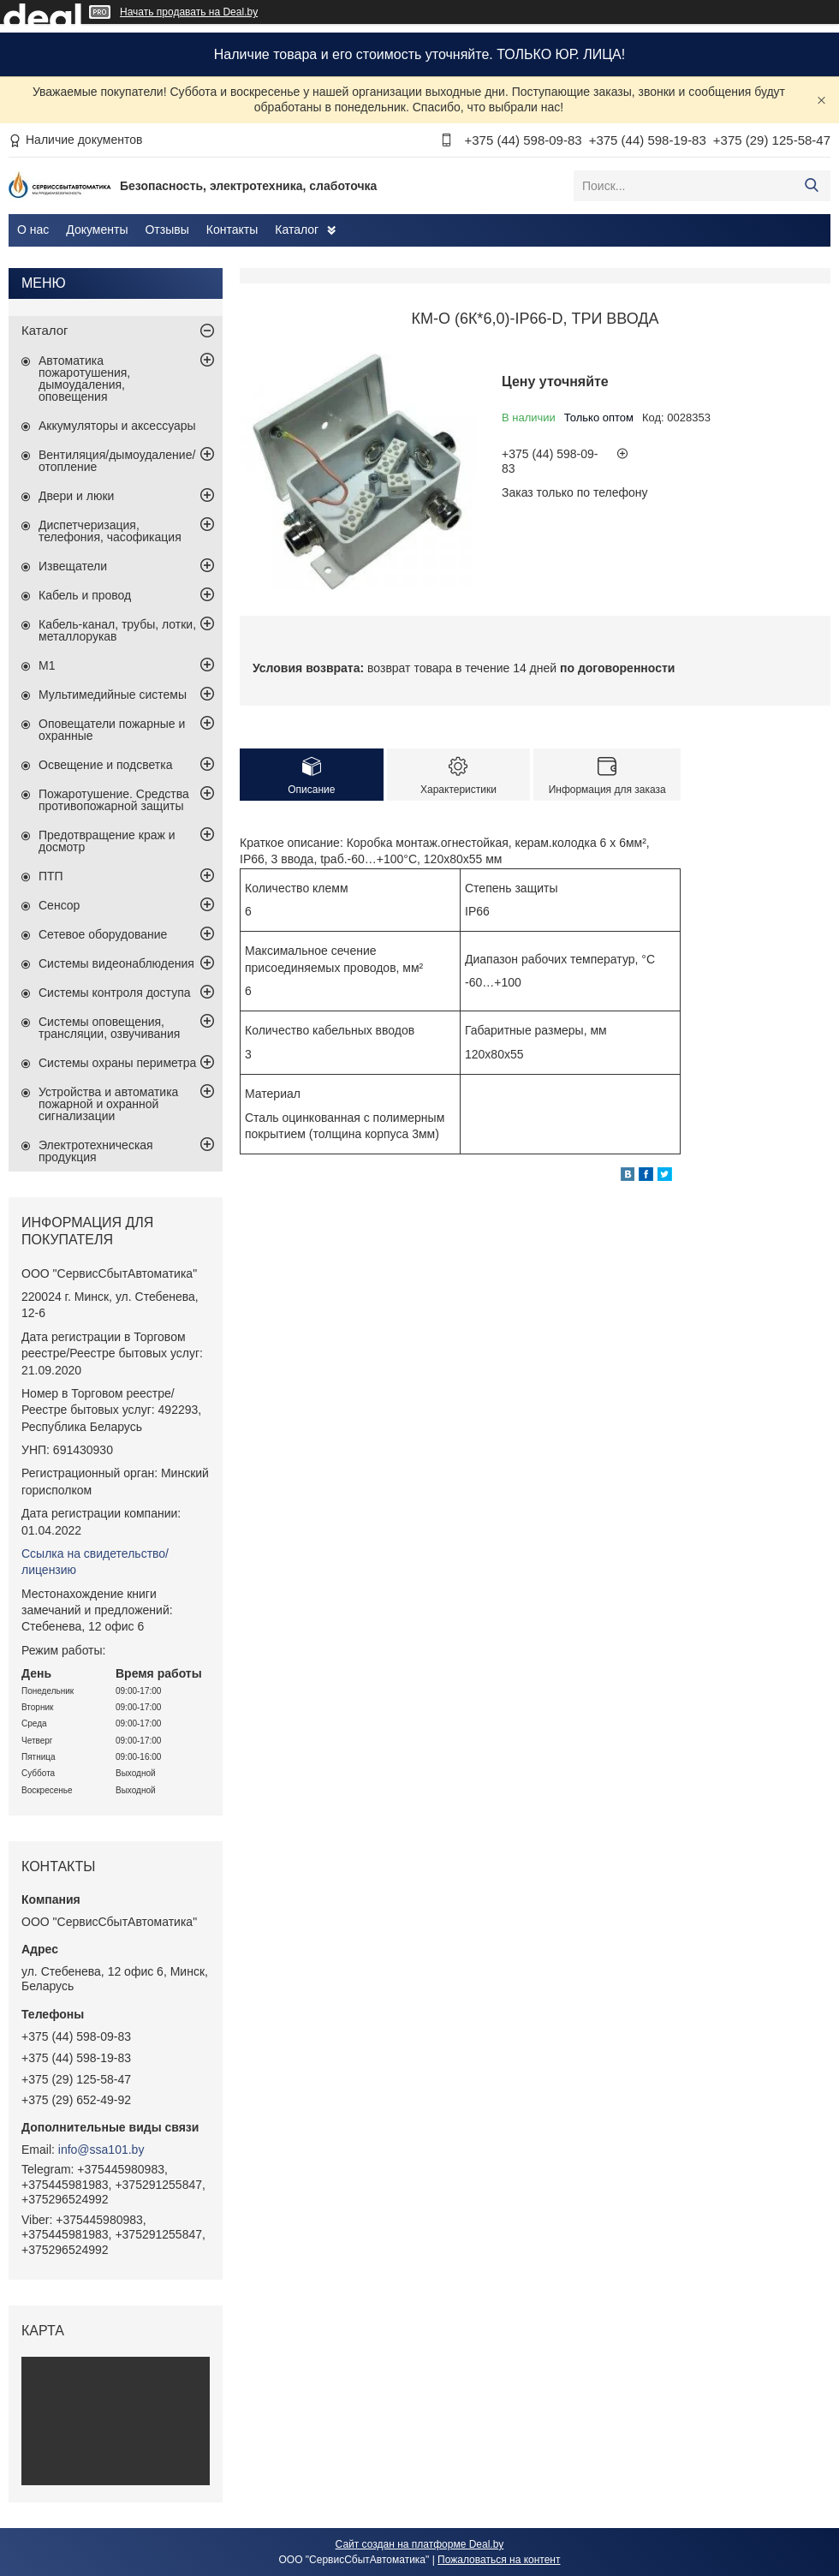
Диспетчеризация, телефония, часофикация (110, 531)
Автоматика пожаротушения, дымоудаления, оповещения (84, 378)
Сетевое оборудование (103, 934)
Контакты (232, 229)
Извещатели (73, 566)
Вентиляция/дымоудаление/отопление (117, 461)
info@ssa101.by (101, 2149)
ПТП (51, 876)
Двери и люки (76, 496)
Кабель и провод (85, 595)
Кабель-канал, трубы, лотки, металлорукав (117, 630)
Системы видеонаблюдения (116, 963)
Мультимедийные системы (113, 694)
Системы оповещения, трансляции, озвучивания (109, 1028)
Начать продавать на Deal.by (189, 12)
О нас (33, 229)
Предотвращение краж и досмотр (107, 841)
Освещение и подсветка (106, 765)
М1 (47, 665)
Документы (97, 229)
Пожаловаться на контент (498, 2560)
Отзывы (166, 229)
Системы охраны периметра (117, 1063)
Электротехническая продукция (96, 1151)
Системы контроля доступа (115, 992)
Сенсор (59, 905)
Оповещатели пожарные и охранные (112, 729)
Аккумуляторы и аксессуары (117, 425)
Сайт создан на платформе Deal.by (420, 2544)
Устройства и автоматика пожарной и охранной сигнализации (108, 1104)
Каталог (296, 229)
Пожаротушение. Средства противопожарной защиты (114, 800)
